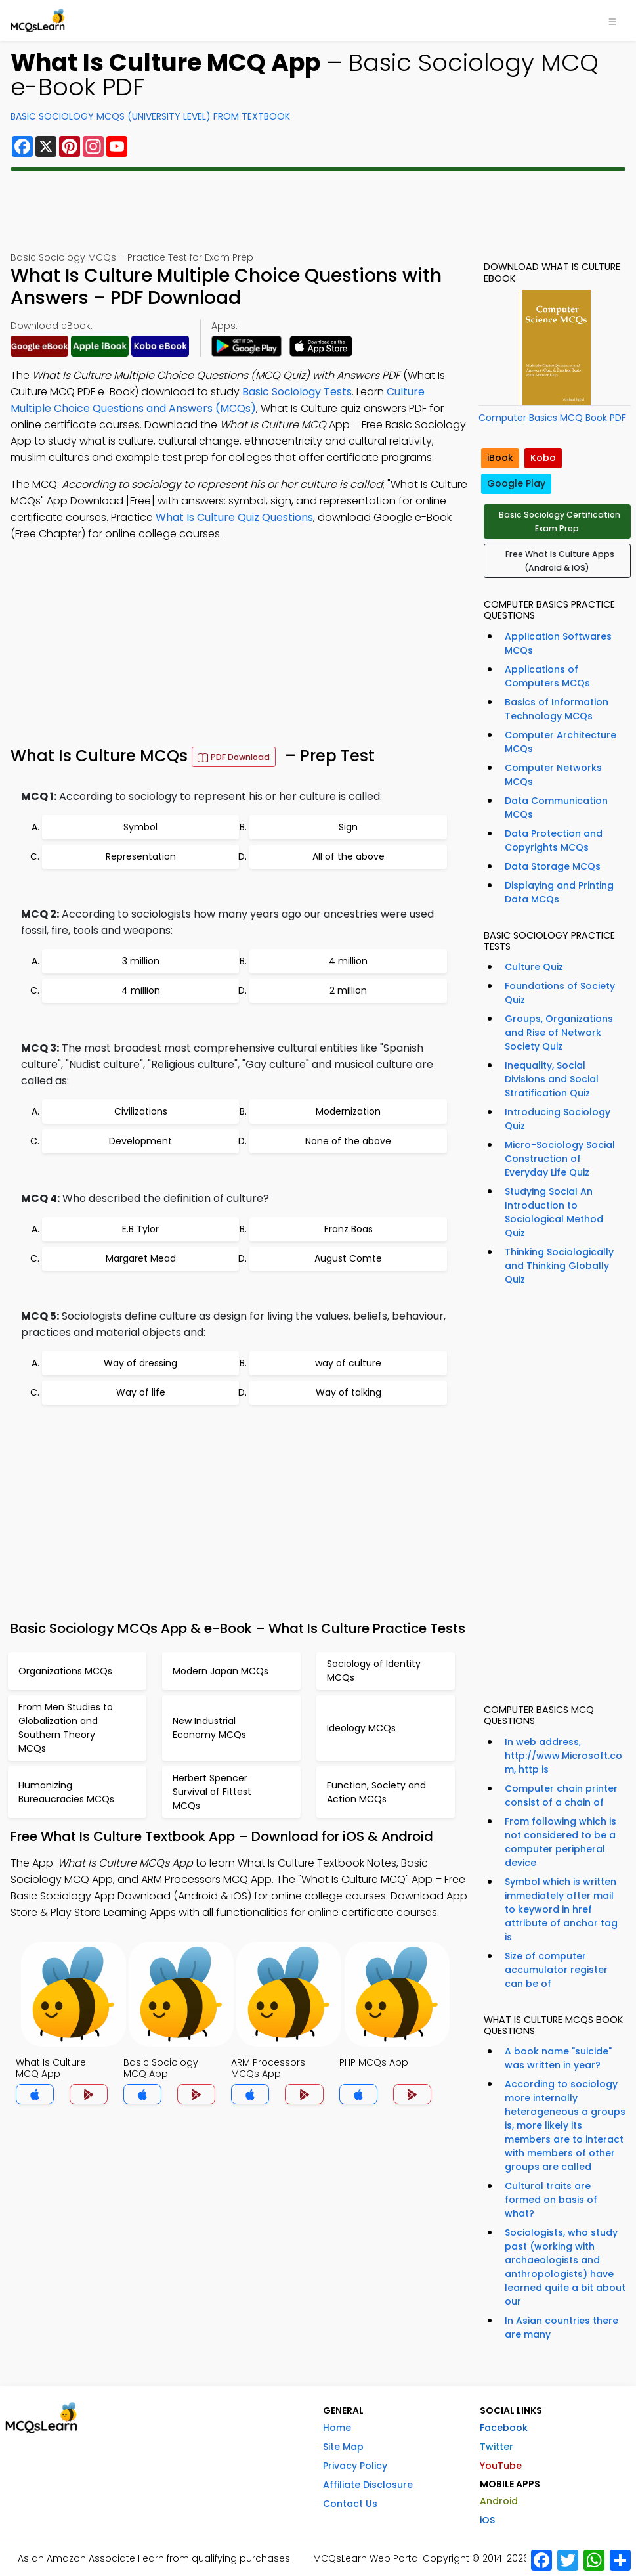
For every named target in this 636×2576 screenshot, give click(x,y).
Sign (348, 826)
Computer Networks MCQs (553, 774)
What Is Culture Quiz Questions (234, 517)
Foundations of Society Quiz (560, 992)
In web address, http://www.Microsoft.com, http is (563, 1755)
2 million (348, 990)
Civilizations (140, 1111)
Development (140, 1140)
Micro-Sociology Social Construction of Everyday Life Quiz (560, 1158)
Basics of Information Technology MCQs (556, 709)
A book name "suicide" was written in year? (558, 2058)
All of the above (348, 856)
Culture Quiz (534, 966)
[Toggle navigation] (612, 20)
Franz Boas (348, 1228)
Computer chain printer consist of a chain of (561, 1795)
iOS (487, 2520)
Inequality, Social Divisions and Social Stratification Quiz (552, 1079)
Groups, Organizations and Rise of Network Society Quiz (559, 1032)
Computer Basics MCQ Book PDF (552, 417)
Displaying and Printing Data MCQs (559, 892)
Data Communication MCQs (556, 807)
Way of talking (348, 1392)
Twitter (496, 2446)
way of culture (348, 1362)
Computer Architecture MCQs (560, 741)
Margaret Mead (141, 1258)
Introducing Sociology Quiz (557, 1118)
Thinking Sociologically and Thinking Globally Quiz (559, 1265)
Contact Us (350, 2503)
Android (499, 2501)
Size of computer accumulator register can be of (556, 1969)
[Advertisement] (318, 210)
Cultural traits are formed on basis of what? (551, 2199)
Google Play (516, 483)
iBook (500, 457)
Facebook (504, 2427)
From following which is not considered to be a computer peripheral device (560, 1842)
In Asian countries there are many (561, 2327)
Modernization (348, 1111)
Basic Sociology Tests (297, 391)
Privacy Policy (355, 2465)
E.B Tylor (140, 1228)
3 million (140, 960)
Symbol (140, 826)
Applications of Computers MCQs (547, 676)
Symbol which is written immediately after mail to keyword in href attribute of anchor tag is (561, 1909)
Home (337, 2427)
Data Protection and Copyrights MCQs (554, 840)
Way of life (140, 1392)
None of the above (348, 1140)
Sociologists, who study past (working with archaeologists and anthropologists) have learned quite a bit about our (565, 2267)
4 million (348, 960)
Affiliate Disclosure (368, 2484)
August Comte (348, 1258)
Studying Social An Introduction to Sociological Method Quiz (554, 1212)
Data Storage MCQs (553, 866)
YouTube (501, 2465)
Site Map (343, 2446)
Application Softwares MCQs (558, 643)
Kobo (543, 457)
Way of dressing (140, 1362)
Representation (141, 856)
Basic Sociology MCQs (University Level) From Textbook (150, 116)
